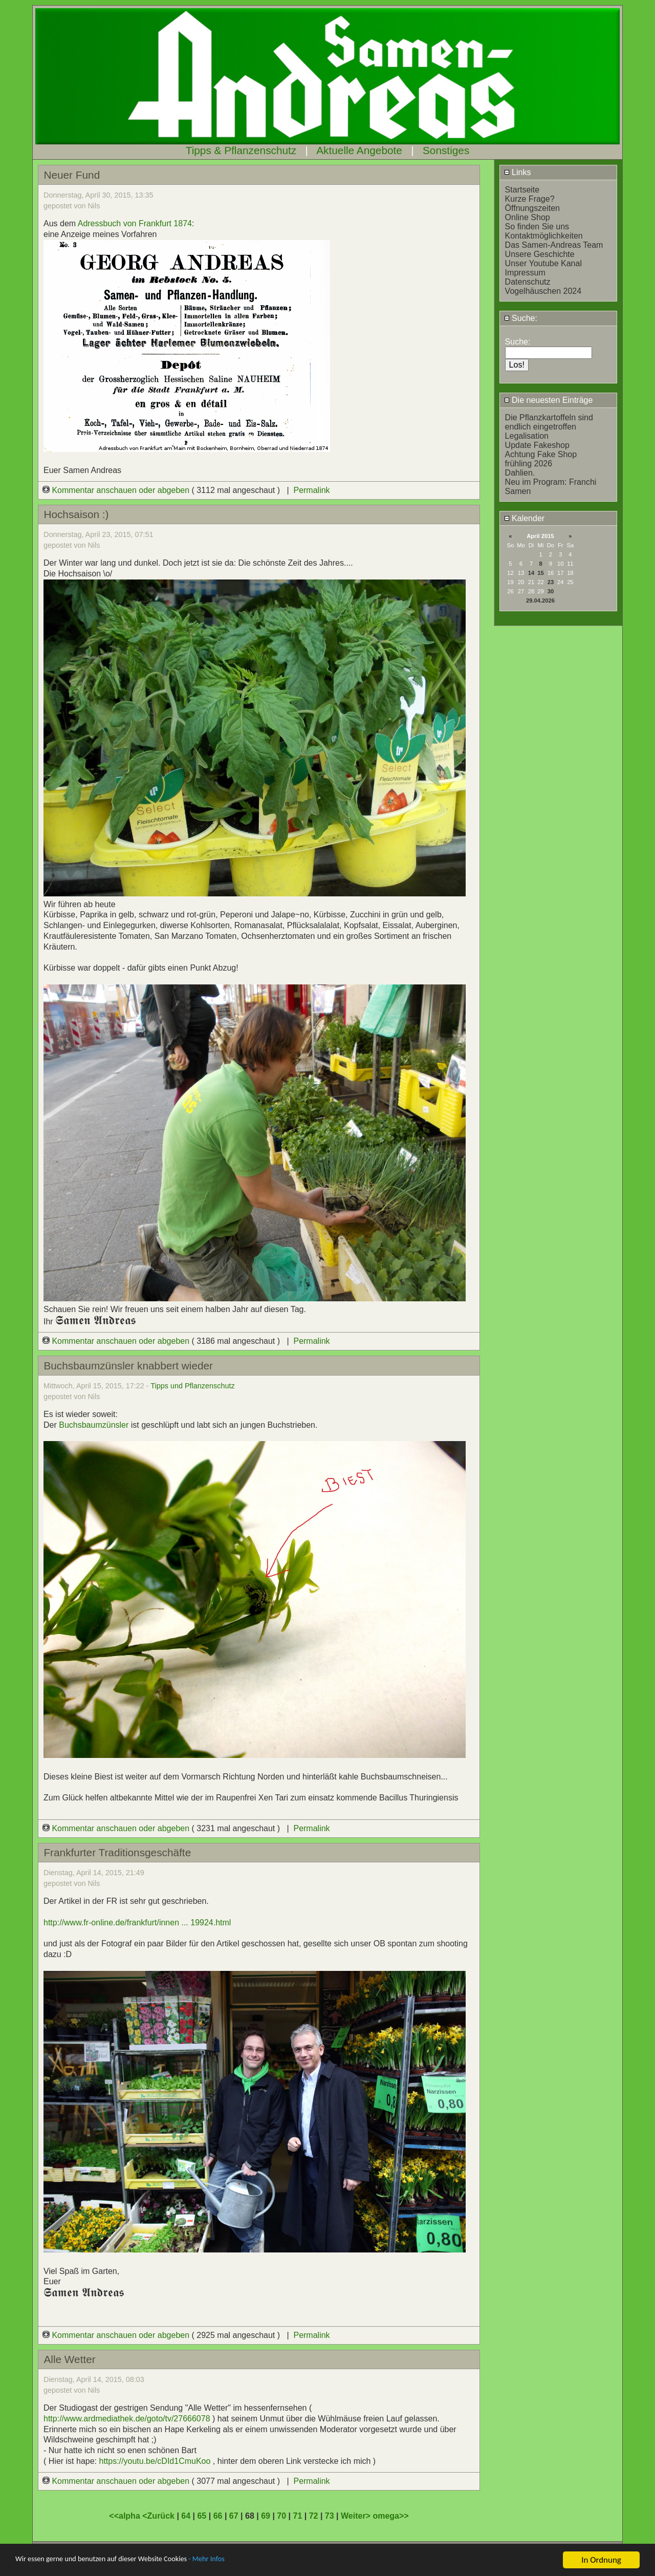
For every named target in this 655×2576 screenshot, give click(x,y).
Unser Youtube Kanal (543, 263)
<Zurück (159, 2515)
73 (329, 2515)
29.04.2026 (540, 600)
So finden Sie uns (537, 226)
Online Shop (527, 217)
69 (265, 2515)
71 (297, 2515)
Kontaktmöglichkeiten (544, 235)
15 (540, 573)
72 (313, 2515)
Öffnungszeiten (532, 208)
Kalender (524, 518)
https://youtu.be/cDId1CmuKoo (154, 2461)
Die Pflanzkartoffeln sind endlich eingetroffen (549, 422)
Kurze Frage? (530, 199)
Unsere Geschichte (540, 254)
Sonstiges (446, 150)
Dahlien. (520, 472)
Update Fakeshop (537, 445)
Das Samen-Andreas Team (554, 245)
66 (218, 2515)
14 (531, 573)
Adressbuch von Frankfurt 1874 (135, 223)
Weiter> (357, 2515)
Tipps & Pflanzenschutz (241, 150)
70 (281, 2515)
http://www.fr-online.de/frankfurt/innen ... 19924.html (137, 1922)
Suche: (520, 318)
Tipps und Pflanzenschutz (192, 1386)
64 (185, 2515)
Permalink (311, 490)
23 (551, 582)
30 (551, 591)
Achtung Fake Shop (541, 454)
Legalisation (527, 436)
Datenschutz (528, 281)
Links (517, 172)
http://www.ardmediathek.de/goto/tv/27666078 (126, 2418)
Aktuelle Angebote (359, 150)
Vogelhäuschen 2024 (543, 291)
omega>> (390, 2515)
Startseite (522, 189)
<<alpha (125, 2515)
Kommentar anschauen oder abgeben (117, 490)
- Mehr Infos (243, 2560)
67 (233, 2515)
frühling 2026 (529, 463)
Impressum (525, 272)
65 (201, 2515)
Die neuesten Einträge (548, 400)
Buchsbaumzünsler (93, 1425)
